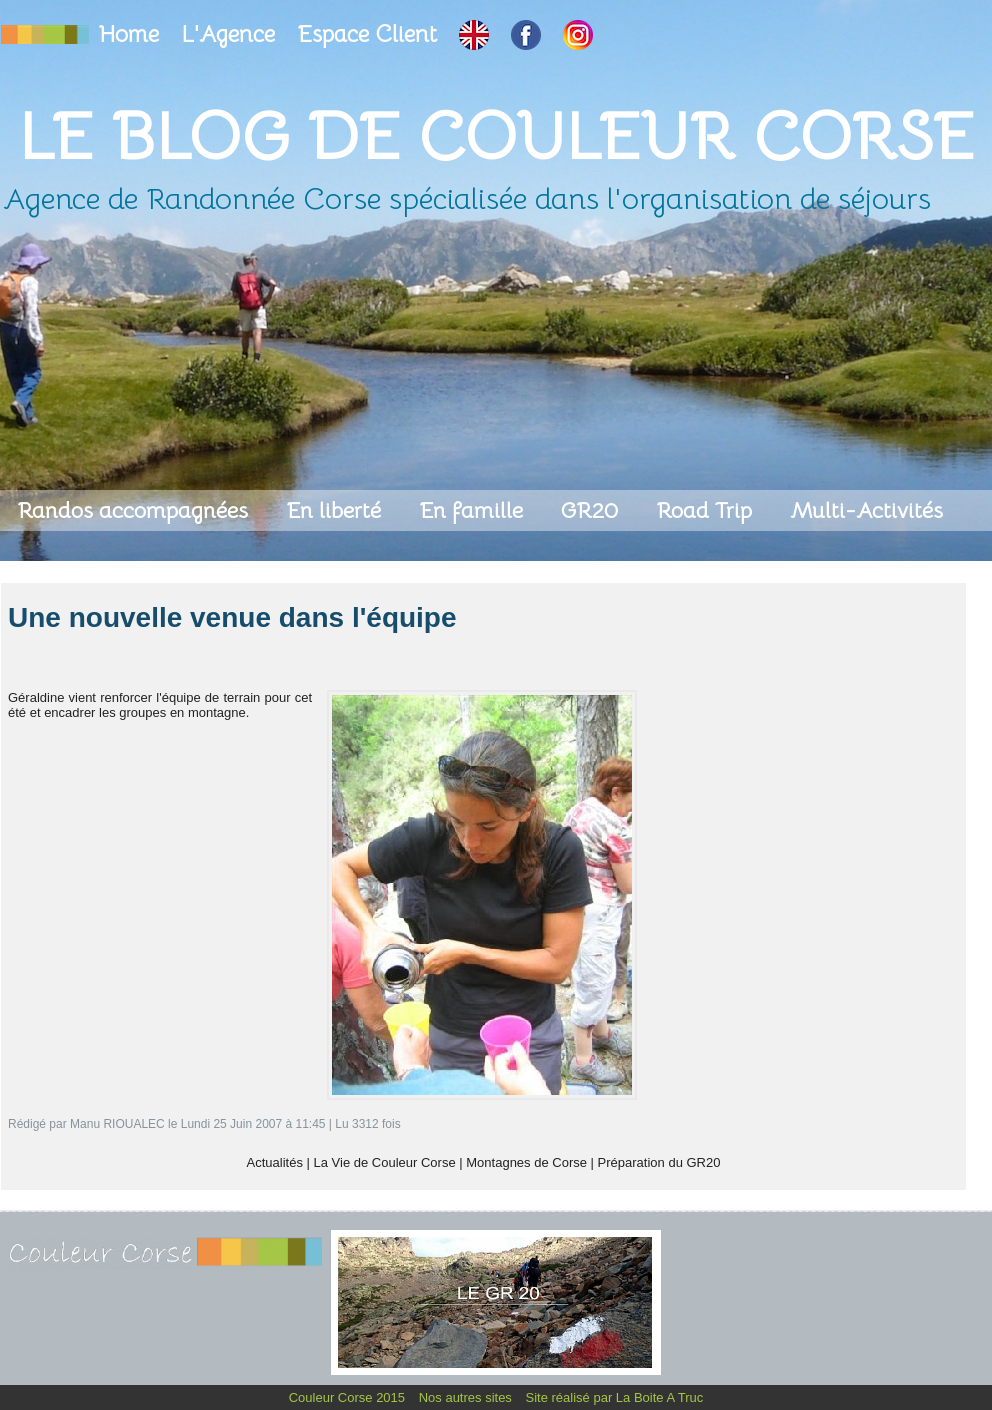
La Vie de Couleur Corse (385, 1162)
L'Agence (231, 34)
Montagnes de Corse (526, 1162)
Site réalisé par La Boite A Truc (615, 1397)
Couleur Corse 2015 (349, 1397)
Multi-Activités (866, 510)
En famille (474, 510)
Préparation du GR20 (659, 1162)
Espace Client (370, 34)
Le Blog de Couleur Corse (496, 136)
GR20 (592, 510)
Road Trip (707, 510)
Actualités (275, 1162)
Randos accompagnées (135, 510)
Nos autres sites (467, 1397)
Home (132, 34)
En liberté (336, 510)
